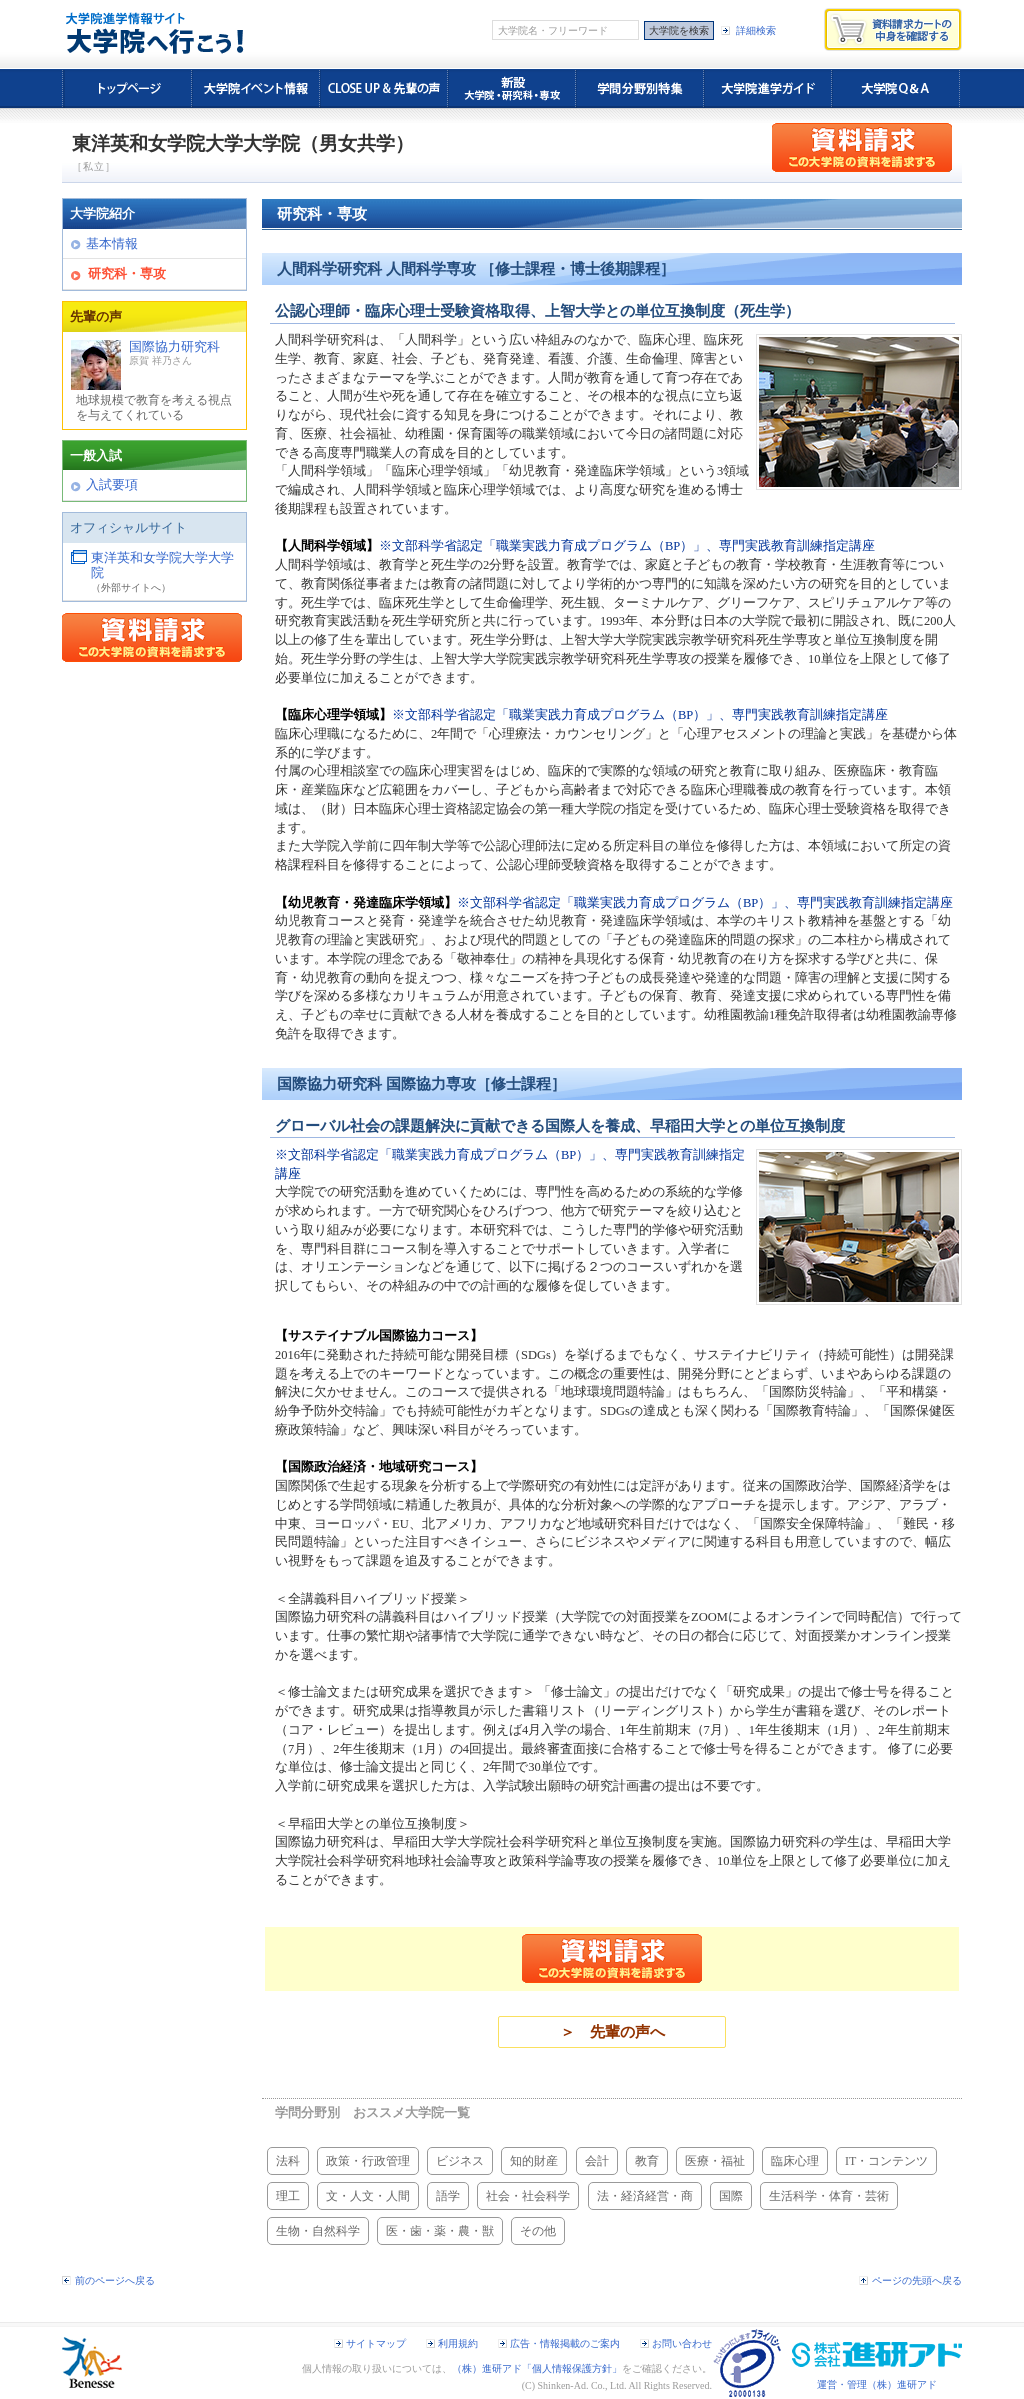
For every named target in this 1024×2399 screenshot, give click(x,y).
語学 (448, 2196)
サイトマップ (376, 2343)
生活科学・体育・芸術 (829, 2196)
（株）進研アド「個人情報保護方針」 (537, 2368)
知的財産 (534, 2161)
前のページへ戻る (115, 2280)
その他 (538, 2231)
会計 (597, 2161)
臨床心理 (795, 2161)
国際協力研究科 (154, 381)
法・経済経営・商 (645, 2196)
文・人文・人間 (368, 2196)
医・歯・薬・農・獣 (440, 2231)
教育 (647, 2161)
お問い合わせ (682, 2343)
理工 (288, 2196)
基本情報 (112, 244)
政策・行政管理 (368, 2161)
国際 (731, 2196)
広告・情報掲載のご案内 (565, 2343)
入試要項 (112, 485)
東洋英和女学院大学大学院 (162, 566)
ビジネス (460, 2161)
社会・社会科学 (528, 2196)
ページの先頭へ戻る (917, 2280)
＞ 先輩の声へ (612, 2032)
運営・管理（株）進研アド (877, 2384)
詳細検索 (756, 30)
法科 (288, 2161)
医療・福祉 (715, 2161)
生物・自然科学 (318, 2231)
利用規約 (458, 2343)
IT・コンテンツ (886, 2161)
